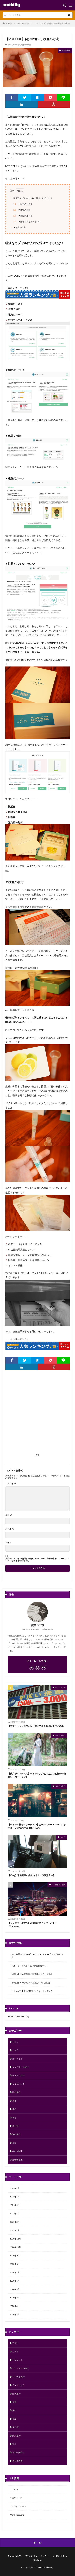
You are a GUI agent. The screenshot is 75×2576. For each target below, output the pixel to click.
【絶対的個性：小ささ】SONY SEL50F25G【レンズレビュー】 (36, 1956)
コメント (10, 1484)
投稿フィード (16, 2498)
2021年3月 (15, 2213)
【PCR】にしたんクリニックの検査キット (29, 1965)
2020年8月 (15, 2264)
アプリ (15, 2042)
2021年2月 (15, 2222)
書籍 (14, 2117)
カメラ (62, 1837)
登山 (14, 2142)
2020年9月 (15, 2255)
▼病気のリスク (22, 204)
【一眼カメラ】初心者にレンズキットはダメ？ (31, 1991)
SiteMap (37, 2559)
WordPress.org (17, 2515)
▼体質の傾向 (21, 210)
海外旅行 (16, 2134)
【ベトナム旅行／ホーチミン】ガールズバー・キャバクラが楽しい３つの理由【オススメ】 (37, 1826)
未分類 (15, 2126)
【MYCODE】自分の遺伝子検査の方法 (52, 23)
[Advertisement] (37, 1414)
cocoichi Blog (11, 5)
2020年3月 (15, 2306)
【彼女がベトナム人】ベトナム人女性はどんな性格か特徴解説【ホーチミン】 (37, 1775)
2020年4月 (15, 2297)
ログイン (14, 2489)
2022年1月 (15, 2188)
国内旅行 (16, 2092)
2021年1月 (15, 2230)
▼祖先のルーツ (22, 216)
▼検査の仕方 (17, 227)
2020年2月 (15, 2314)
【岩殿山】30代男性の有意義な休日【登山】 (30, 1982)
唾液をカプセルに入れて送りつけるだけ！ (31, 198)
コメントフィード (18, 2506)
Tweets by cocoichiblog (18, 2016)
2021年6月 (15, 2196)
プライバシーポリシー (37, 2556)
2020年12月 (15, 2238)
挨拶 (14, 2100)
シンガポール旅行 (58, 1885)
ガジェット (17, 2058)
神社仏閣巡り (18, 2151)
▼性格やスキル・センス (26, 222)
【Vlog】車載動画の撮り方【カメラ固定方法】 (31, 1875)
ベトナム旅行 (60, 1735)
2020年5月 (15, 2289)
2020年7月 (15, 2272)
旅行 (14, 2109)
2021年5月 (15, 2205)
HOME (8, 23)
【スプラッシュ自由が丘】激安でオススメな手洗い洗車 (36, 1726)
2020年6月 (15, 2280)
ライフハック (23, 23)
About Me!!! (15, 2556)
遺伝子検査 (26, 44)
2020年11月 (15, 2247)
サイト (8, 1542)
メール (9, 1529)
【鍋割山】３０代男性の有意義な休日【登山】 (31, 1974)
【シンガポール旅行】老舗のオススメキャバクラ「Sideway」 (32, 1925)
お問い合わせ (60, 2556)
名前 (8, 1515)
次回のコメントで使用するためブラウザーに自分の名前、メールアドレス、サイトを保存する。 (37, 1560)
